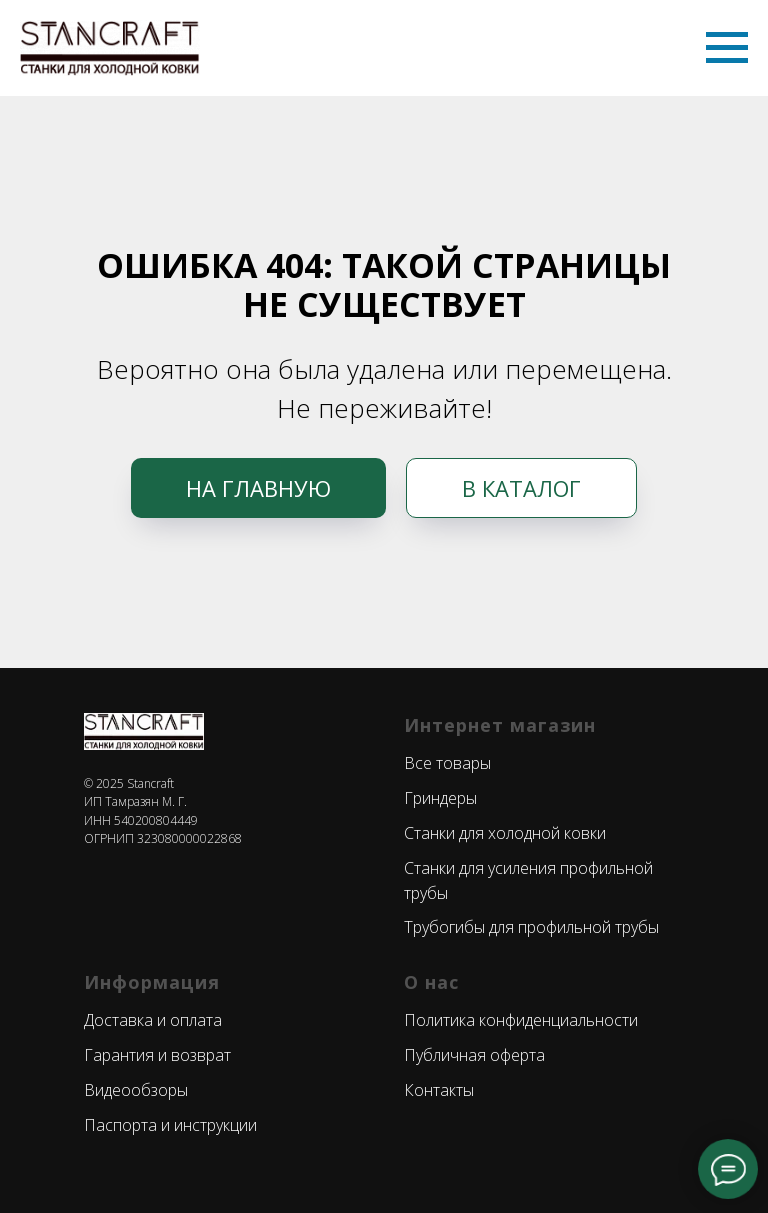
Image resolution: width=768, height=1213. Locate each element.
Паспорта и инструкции (170, 1125)
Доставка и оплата (153, 1020)
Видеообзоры (136, 1090)
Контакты (439, 1090)
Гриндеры (440, 798)
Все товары (447, 763)
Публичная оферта (474, 1055)
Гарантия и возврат (157, 1055)
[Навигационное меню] (727, 48)
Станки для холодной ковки (505, 833)
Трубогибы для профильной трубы (531, 927)
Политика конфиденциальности (521, 1020)
